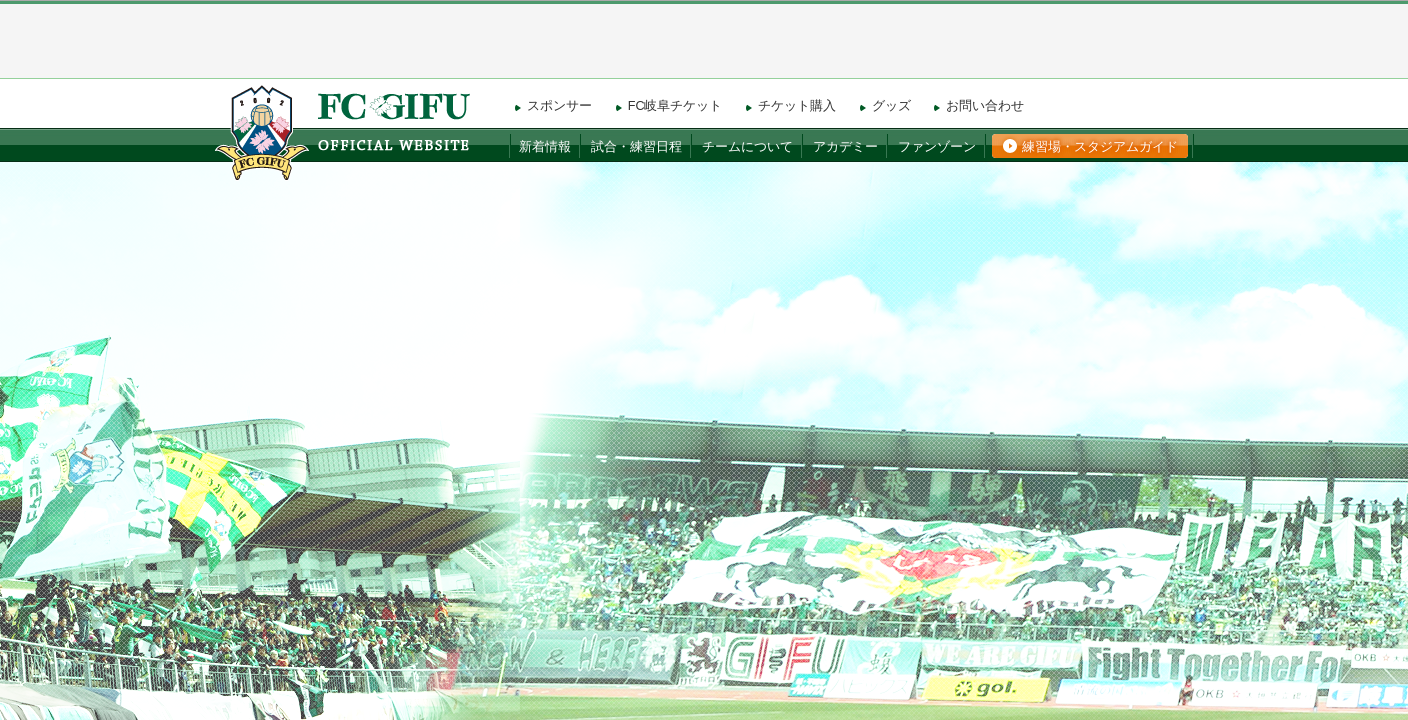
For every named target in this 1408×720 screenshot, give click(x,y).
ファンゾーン (937, 147)
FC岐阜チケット (675, 106)
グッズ (891, 106)
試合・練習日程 (636, 147)
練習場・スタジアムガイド (1100, 147)
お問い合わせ (985, 106)
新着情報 (545, 147)
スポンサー (559, 106)
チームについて (747, 147)
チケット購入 (797, 106)
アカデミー (845, 147)
